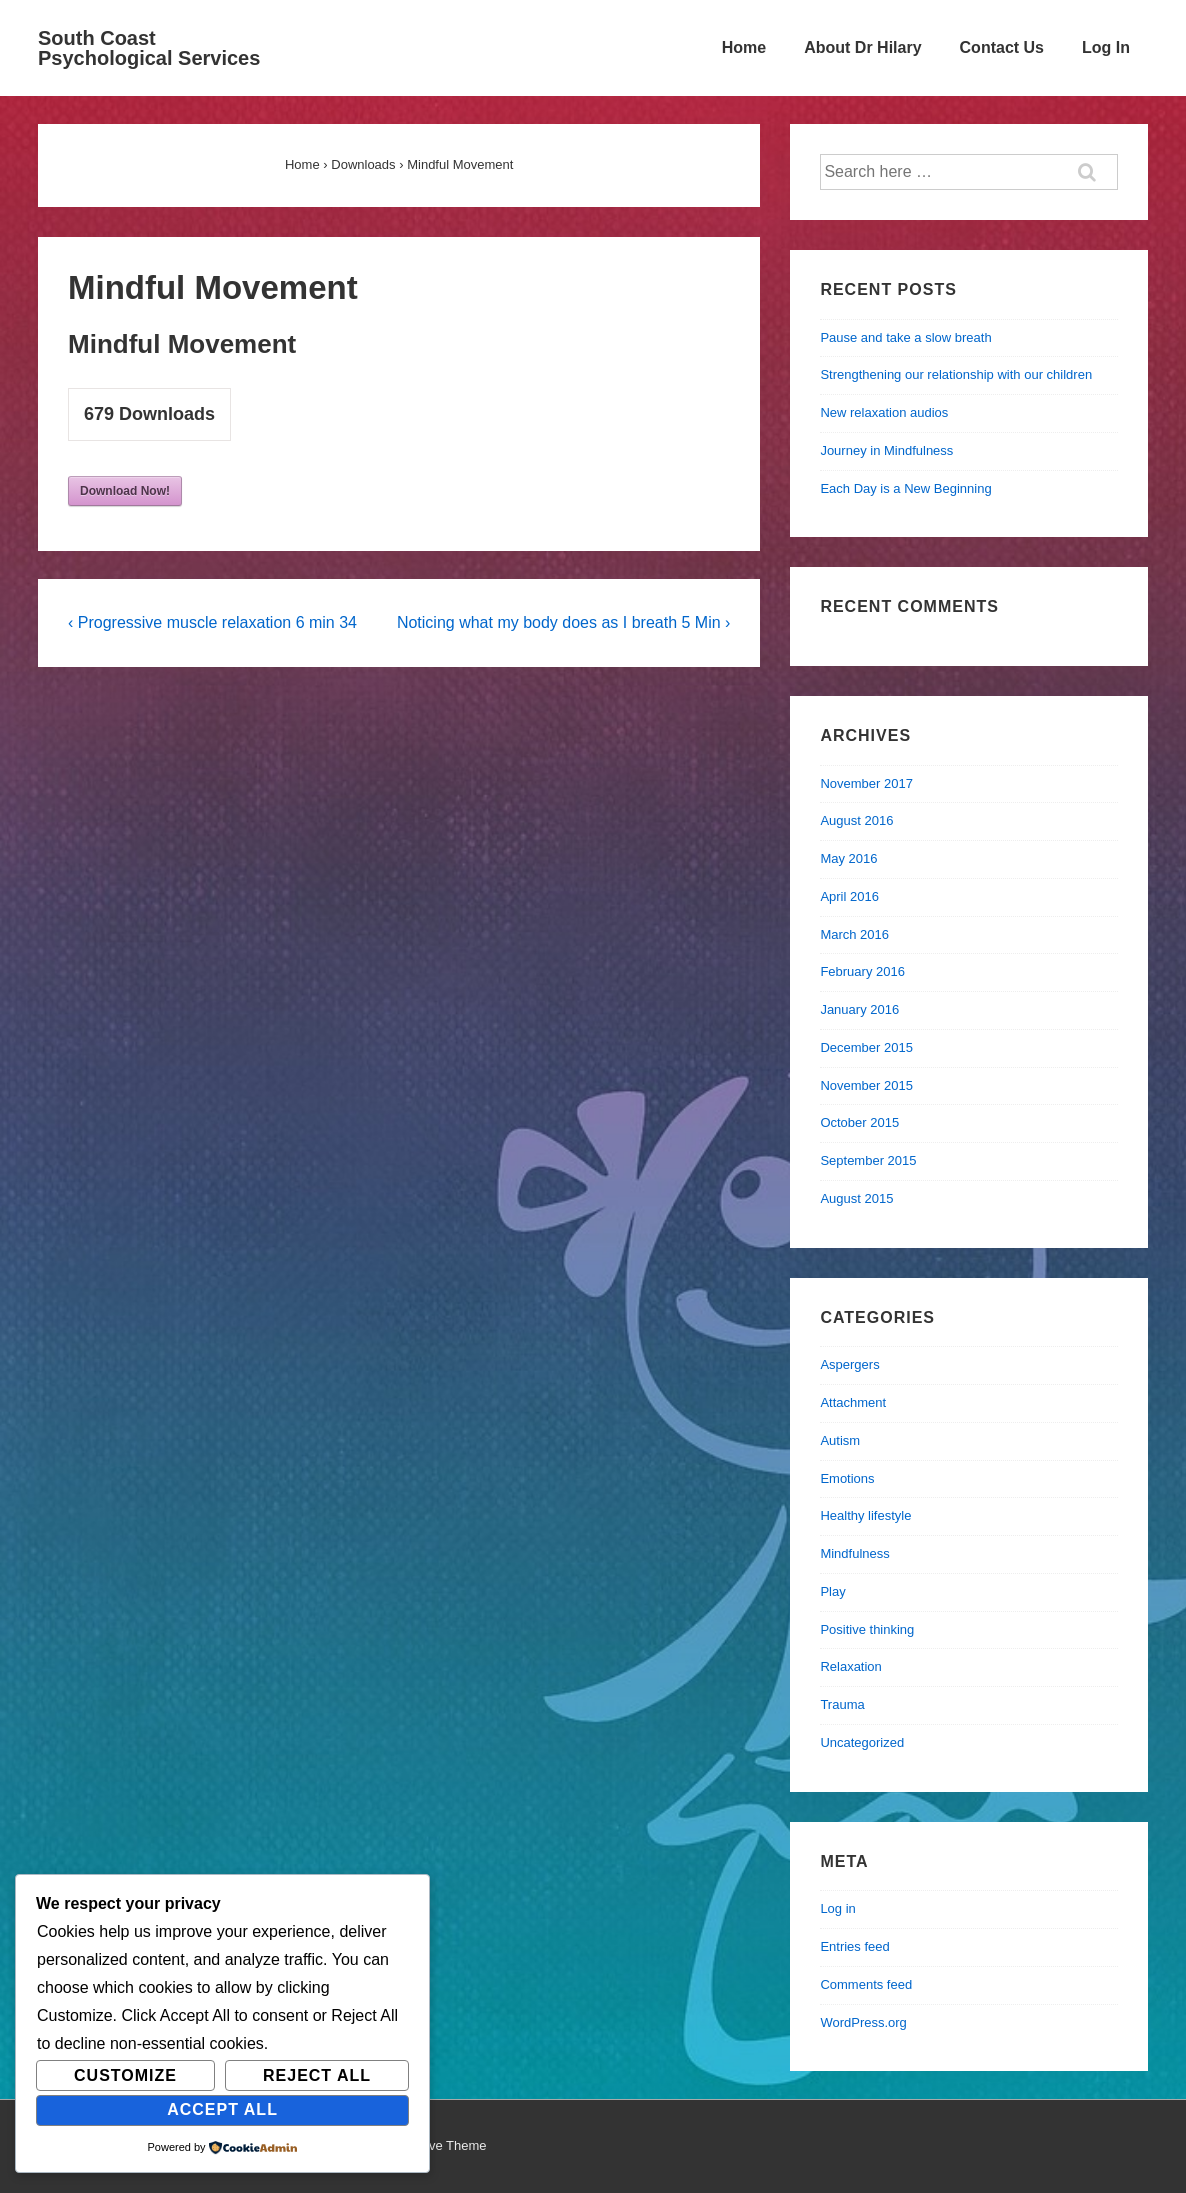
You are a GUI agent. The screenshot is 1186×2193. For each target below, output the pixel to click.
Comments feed (866, 1984)
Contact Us (1002, 47)
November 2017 (866, 783)
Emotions (847, 1478)
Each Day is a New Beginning (905, 488)
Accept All (222, 2109)
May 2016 (848, 858)
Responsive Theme (431, 2145)
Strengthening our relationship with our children (956, 374)
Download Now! (125, 491)
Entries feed (854, 1946)
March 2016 (854, 934)
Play (832, 1591)
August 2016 (856, 820)
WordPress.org (863, 2022)
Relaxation (850, 1666)
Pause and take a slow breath (905, 337)
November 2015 (866, 1085)
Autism (840, 1440)
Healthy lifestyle (865, 1515)
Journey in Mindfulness (886, 450)
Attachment (853, 1402)
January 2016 (859, 1009)
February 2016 (862, 971)
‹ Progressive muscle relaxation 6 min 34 (212, 622)
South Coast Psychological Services (149, 48)
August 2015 (856, 1198)
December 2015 (866, 1047)
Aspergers (849, 1364)
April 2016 (849, 896)
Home (744, 47)
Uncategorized (862, 1742)
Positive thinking (867, 1629)
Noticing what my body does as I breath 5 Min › (564, 622)
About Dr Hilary (862, 47)
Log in (837, 1908)
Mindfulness (854, 1553)
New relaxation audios (884, 412)
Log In (1106, 47)
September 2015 (868, 1160)
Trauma (842, 1704)
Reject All (317, 2075)
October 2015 (859, 1122)
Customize (125, 2075)
